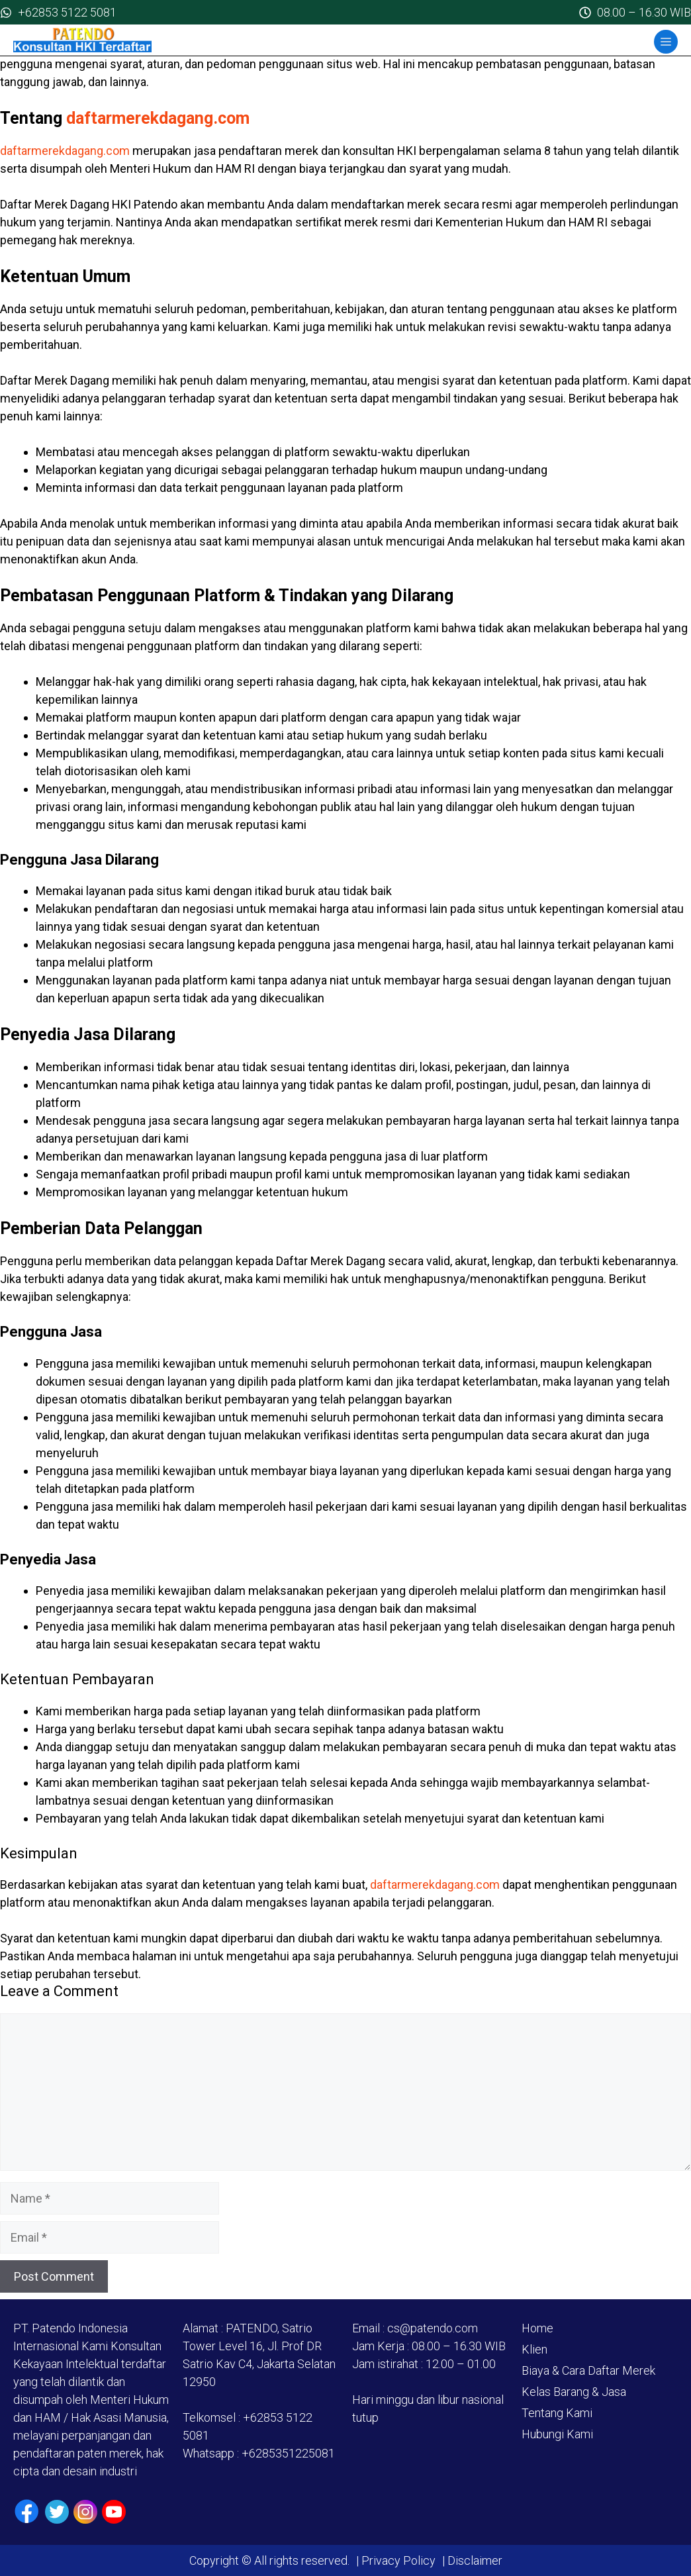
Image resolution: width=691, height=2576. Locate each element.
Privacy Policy (398, 2560)
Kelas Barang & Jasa (574, 2392)
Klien (534, 2349)
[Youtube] (114, 2512)
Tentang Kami (557, 2413)
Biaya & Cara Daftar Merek (588, 2370)
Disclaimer (473, 2560)
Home (537, 2328)
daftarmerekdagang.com (158, 118)
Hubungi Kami (557, 2434)
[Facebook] (26, 2511)
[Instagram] (85, 2512)
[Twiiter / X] (57, 2512)
